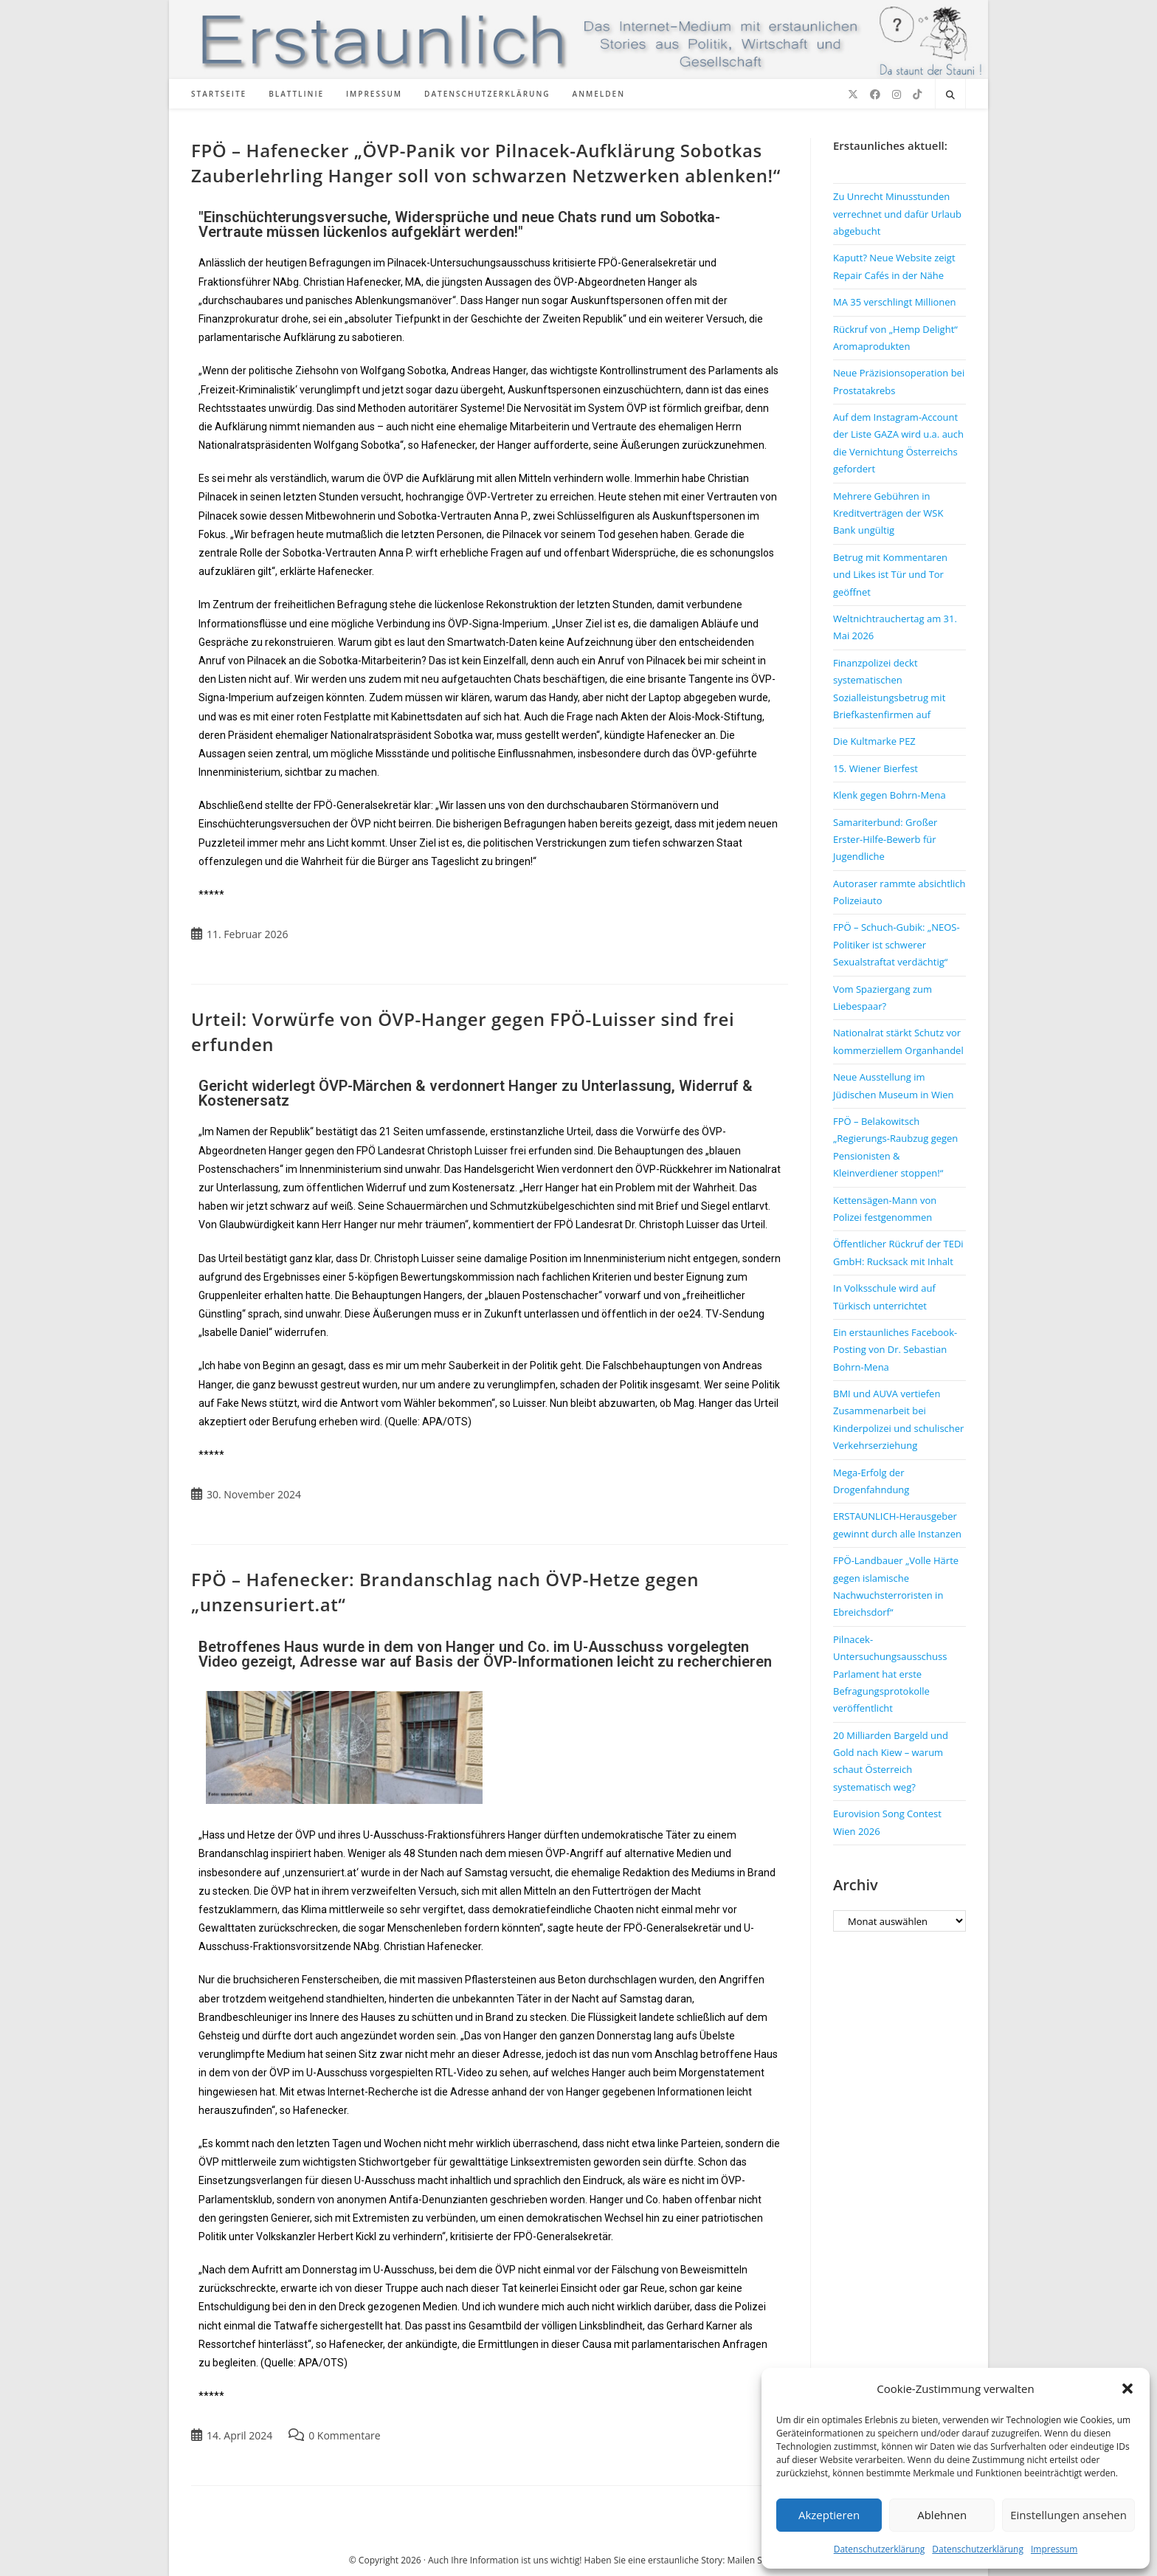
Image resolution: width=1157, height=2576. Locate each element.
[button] (1127, 2388)
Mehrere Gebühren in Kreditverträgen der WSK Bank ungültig (888, 513)
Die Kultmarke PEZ (874, 741)
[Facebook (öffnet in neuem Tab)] (875, 94)
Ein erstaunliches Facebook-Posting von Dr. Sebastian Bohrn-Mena (895, 1350)
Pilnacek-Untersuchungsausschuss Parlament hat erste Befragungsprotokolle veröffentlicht (890, 1674)
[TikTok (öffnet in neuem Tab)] (917, 94)
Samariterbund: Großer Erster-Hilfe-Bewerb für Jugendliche (885, 840)
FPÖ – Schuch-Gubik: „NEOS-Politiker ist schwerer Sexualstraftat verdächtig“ (896, 944)
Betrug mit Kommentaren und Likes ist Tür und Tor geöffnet (890, 575)
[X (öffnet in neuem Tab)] (853, 94)
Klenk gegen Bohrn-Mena (889, 795)
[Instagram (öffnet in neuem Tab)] (896, 94)
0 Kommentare (344, 2435)
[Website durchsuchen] (950, 95)
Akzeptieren (829, 2514)
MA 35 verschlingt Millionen (894, 302)
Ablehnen (942, 2514)
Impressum (1054, 2549)
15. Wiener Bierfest (875, 768)
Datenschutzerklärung (879, 2549)
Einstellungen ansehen (1068, 2514)
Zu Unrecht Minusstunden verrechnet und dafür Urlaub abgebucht (897, 214)
